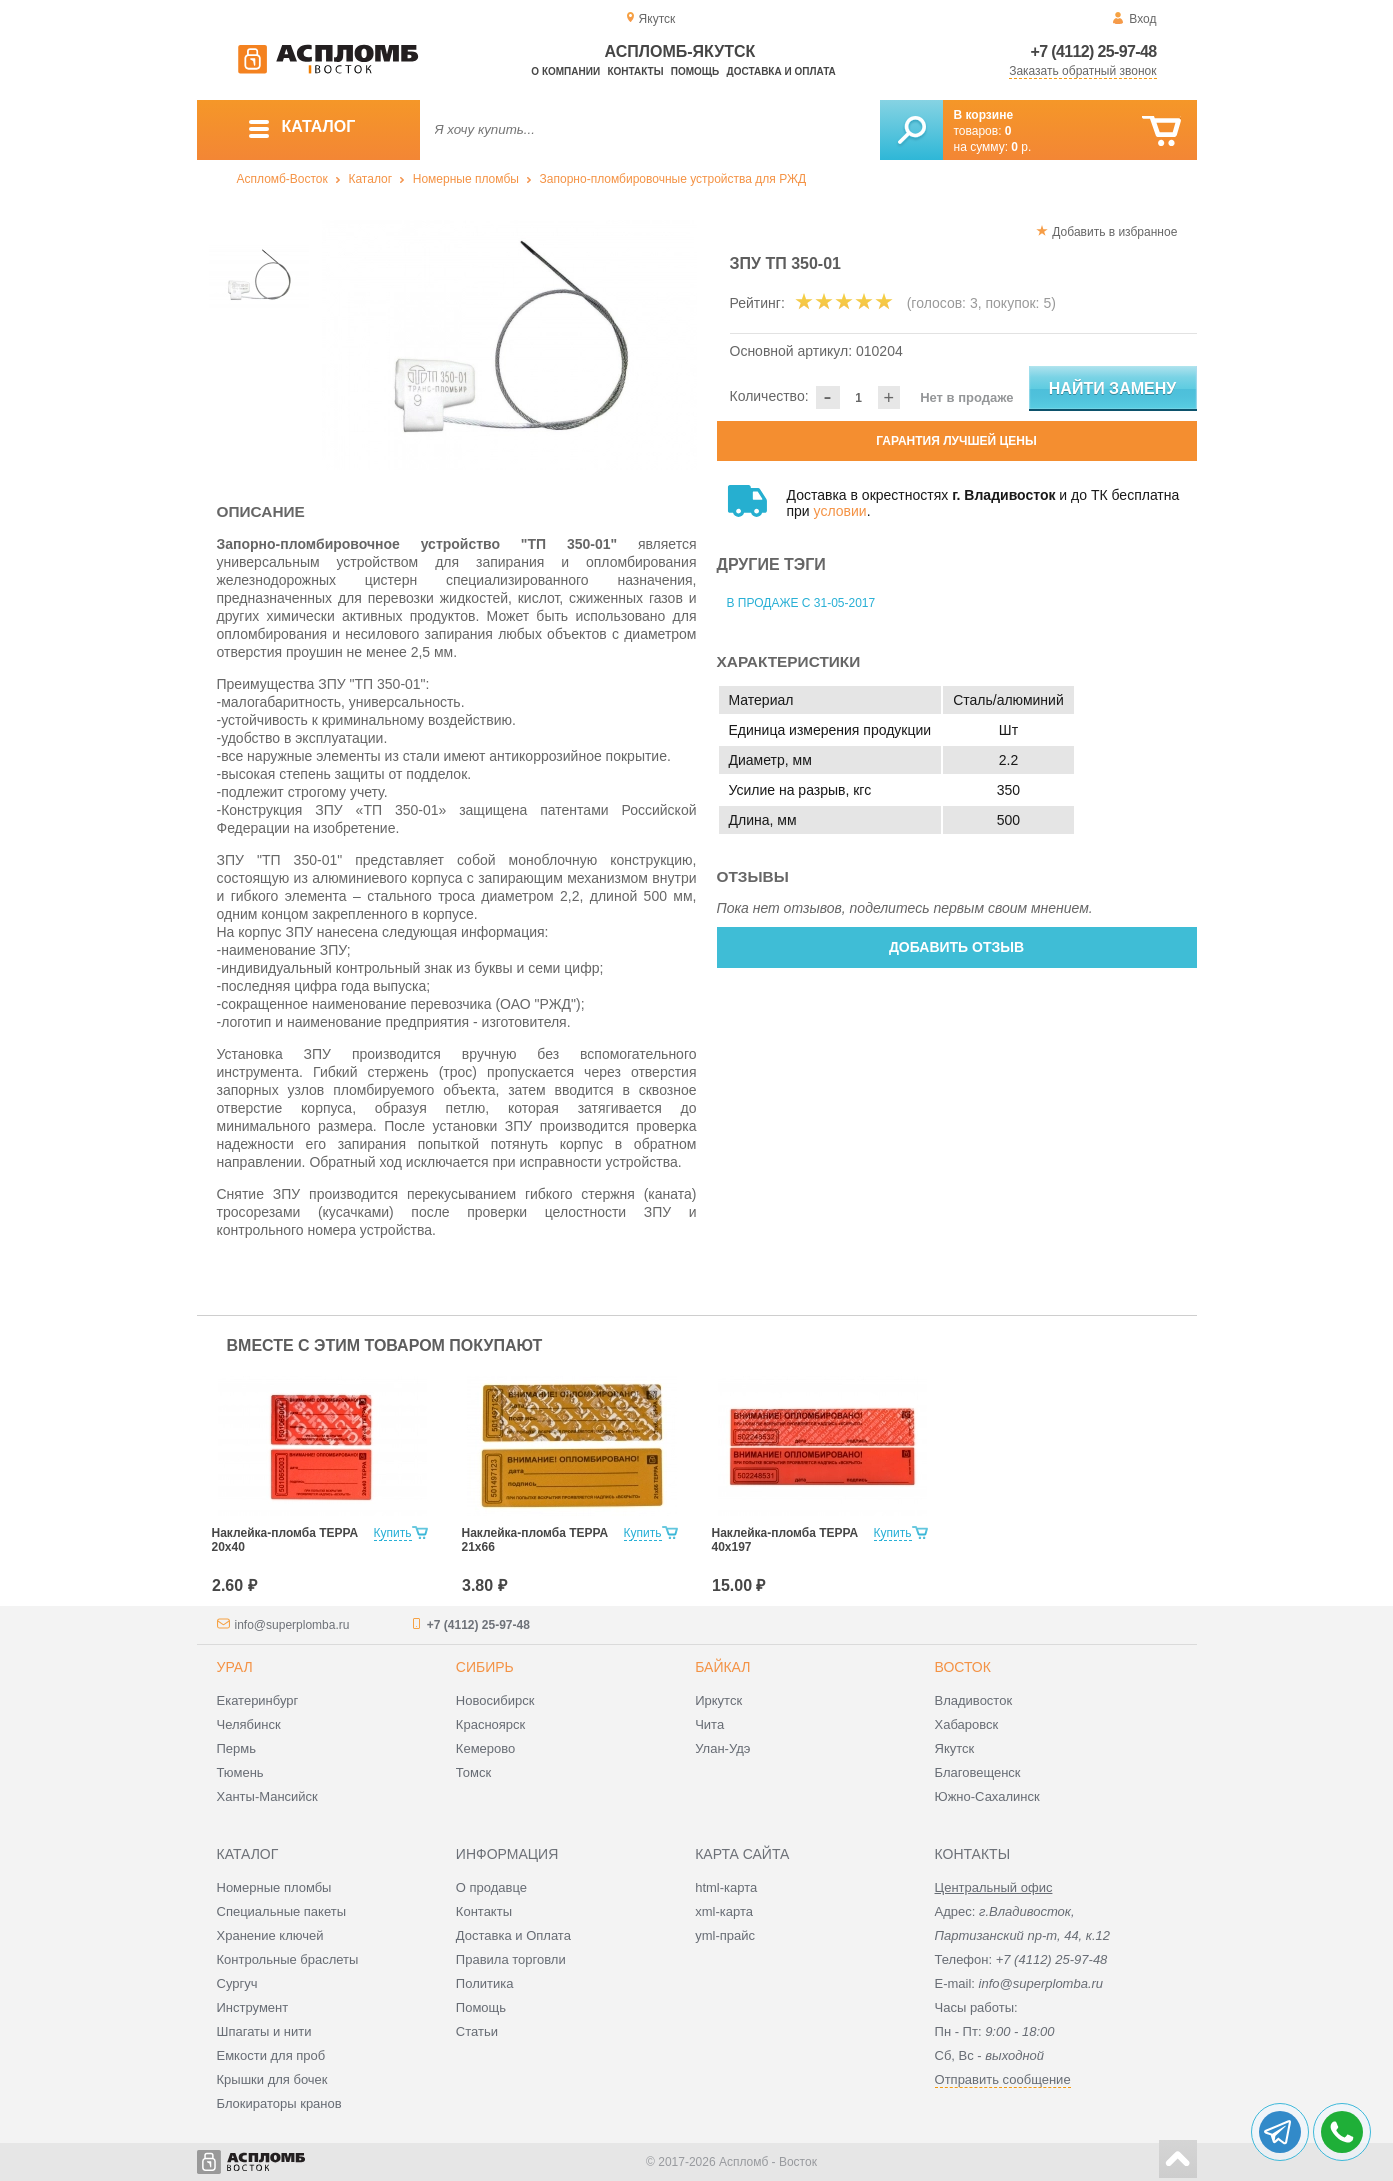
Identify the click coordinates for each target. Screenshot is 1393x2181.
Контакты (635, 71)
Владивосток (974, 1700)
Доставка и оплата (781, 71)
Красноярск (490, 1724)
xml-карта (724, 1911)
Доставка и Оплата (513, 1935)
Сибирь (485, 1667)
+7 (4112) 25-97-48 (1094, 51)
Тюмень (240, 1772)
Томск (473, 1772)
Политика (485, 1983)
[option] (509, 345)
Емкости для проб (271, 2055)
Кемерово (485, 1748)
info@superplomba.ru (292, 1625)
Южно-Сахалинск (987, 1796)
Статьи (477, 2031)
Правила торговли (511, 1959)
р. (1021, 147)
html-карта (726, 1887)
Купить (393, 1533)
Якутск (955, 1748)
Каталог (370, 179)
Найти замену (1112, 388)
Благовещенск (978, 1772)
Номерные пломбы (466, 179)
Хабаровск (967, 1724)
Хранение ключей (270, 1935)
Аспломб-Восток (282, 179)
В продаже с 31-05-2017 (801, 603)
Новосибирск (495, 1700)
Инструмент (253, 2007)
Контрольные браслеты (288, 1959)
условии (840, 511)
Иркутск (718, 1700)
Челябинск (249, 1724)
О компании (565, 71)
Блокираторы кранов (279, 2103)
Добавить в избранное (1114, 232)
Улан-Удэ (722, 1748)
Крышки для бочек (272, 2079)
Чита (709, 1724)
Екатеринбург (258, 1700)
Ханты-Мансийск (267, 1796)
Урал (235, 1667)
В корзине (984, 115)
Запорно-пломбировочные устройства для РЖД (673, 179)
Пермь (237, 1748)
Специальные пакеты (282, 1911)
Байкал (722, 1667)
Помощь (695, 71)
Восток (963, 1667)
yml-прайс (725, 1935)
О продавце (491, 1887)
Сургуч (237, 1983)
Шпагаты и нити (264, 2031)
